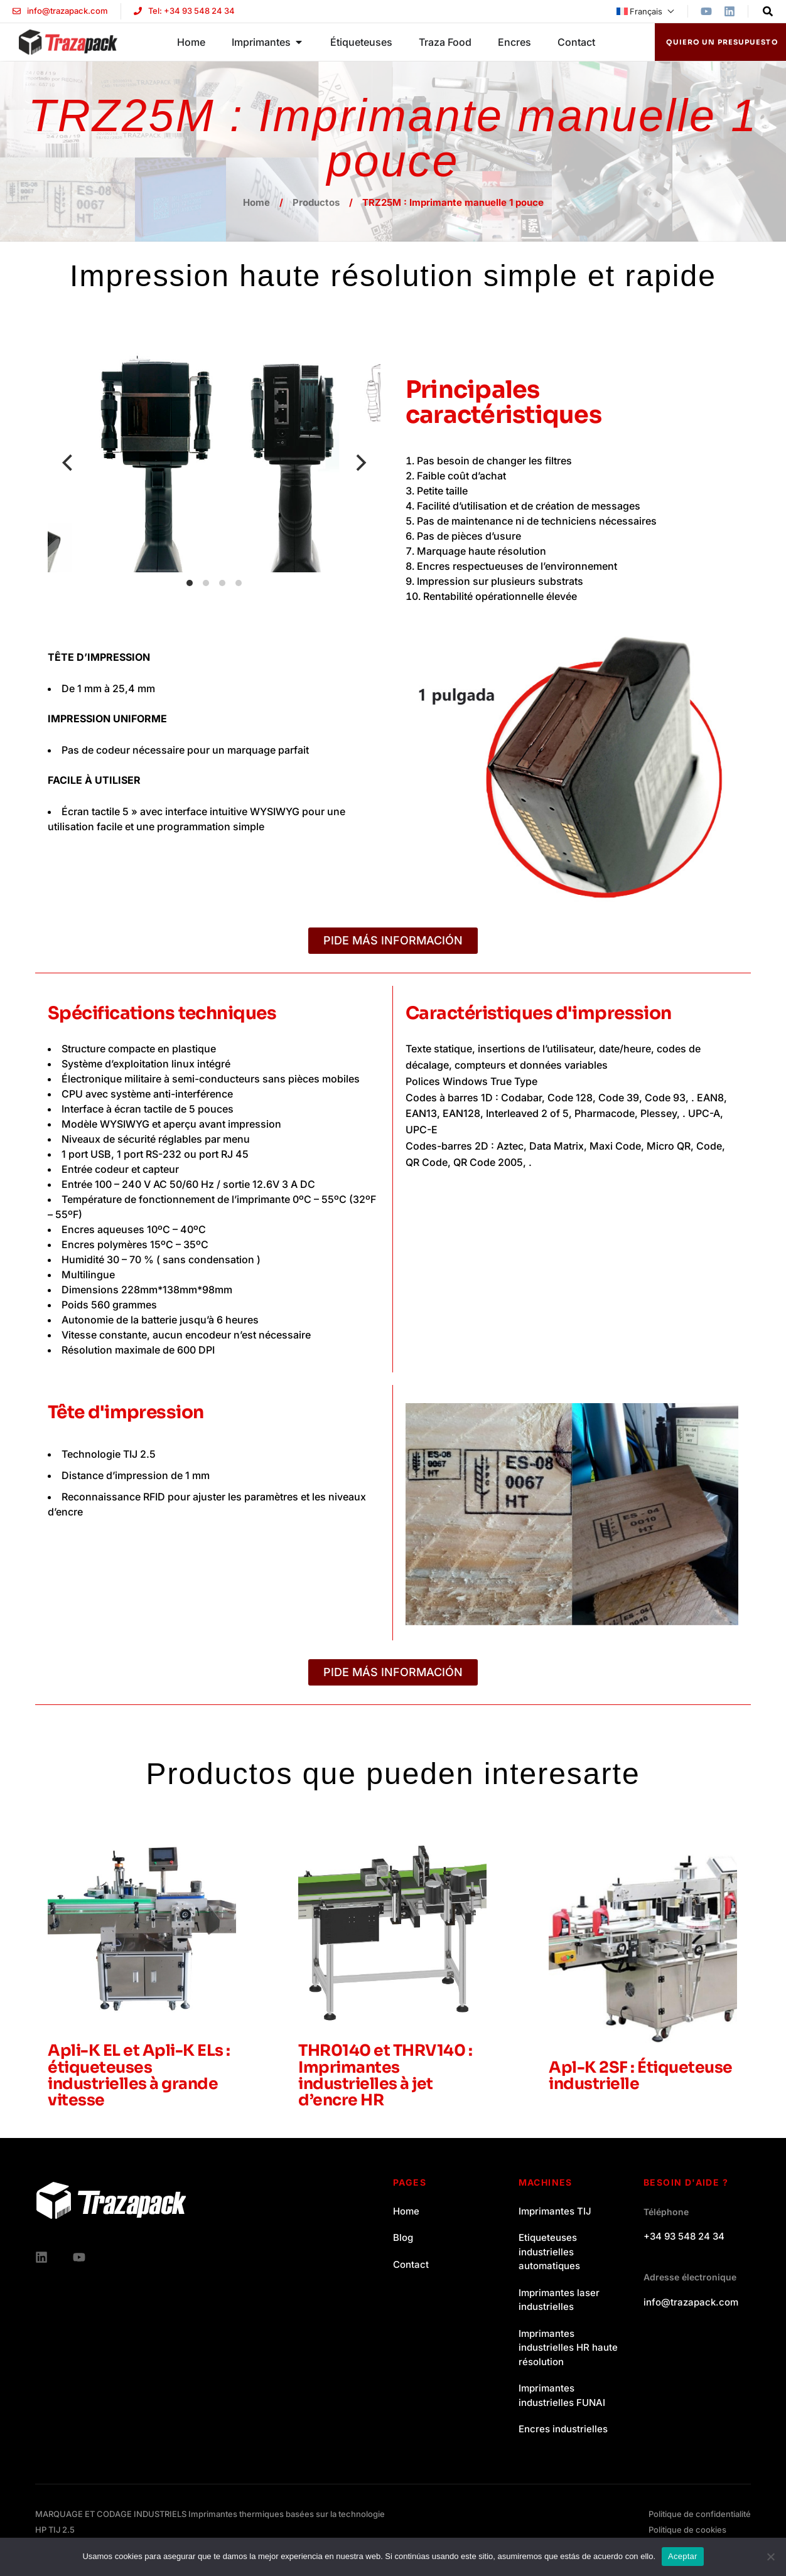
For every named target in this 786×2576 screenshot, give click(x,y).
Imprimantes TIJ (555, 2211)
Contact (411, 2264)
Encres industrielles (563, 2429)
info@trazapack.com (690, 2302)
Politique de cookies (687, 2530)
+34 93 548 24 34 (683, 2236)
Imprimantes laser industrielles (559, 2300)
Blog (403, 2237)
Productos (316, 202)
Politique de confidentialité (700, 2514)
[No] (770, 2556)
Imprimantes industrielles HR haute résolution (568, 2347)
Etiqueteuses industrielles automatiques (549, 2251)
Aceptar (682, 2556)
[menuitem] (645, 11)
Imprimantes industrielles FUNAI (562, 2395)
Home (256, 202)
